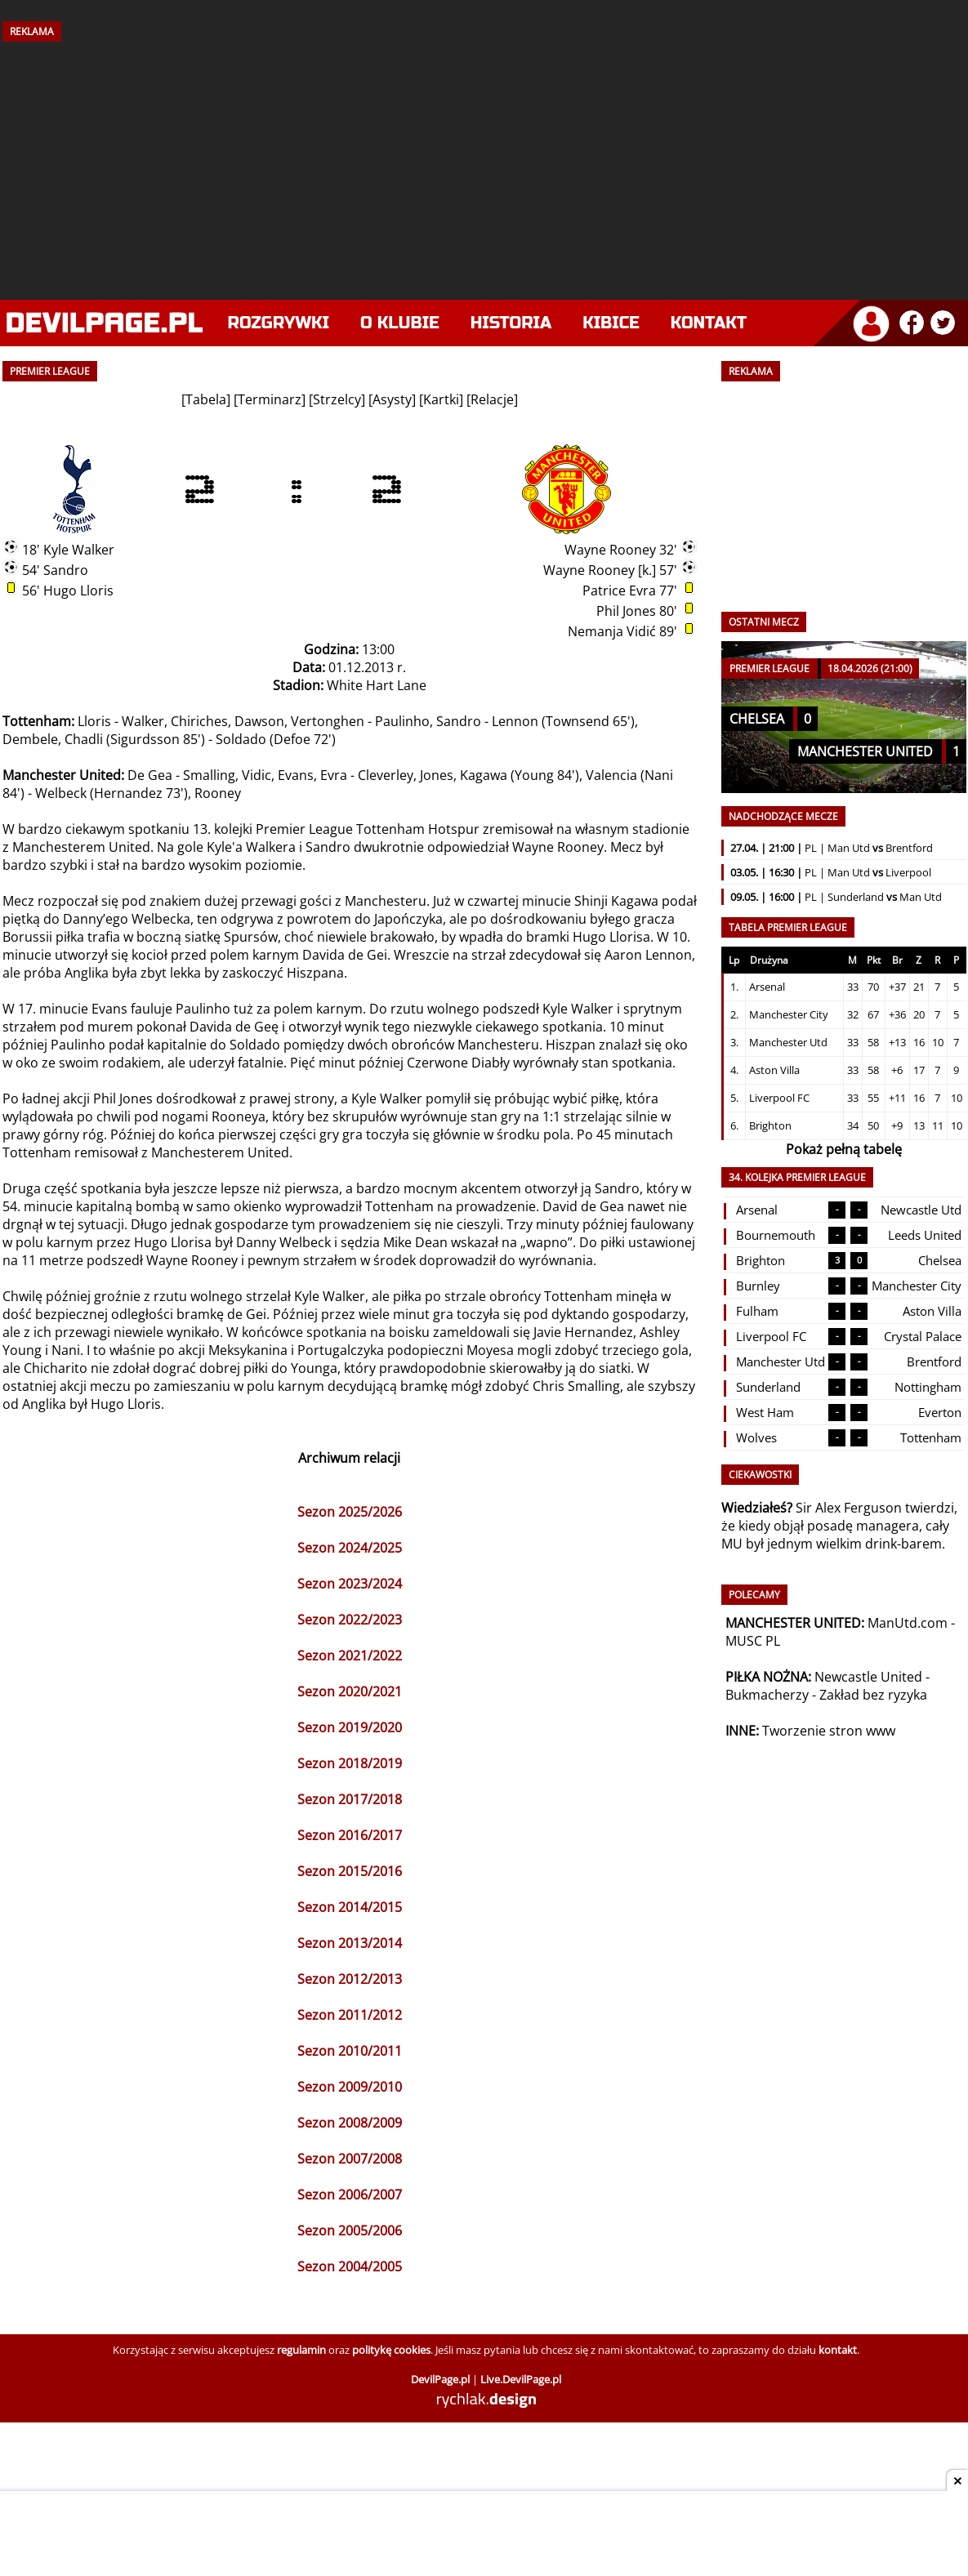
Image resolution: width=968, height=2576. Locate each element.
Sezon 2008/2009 (349, 2123)
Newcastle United (868, 1677)
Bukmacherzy (767, 1695)
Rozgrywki (279, 323)
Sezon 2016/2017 (349, 1835)
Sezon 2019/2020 (349, 1727)
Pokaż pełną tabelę (844, 1149)
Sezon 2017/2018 (349, 1799)
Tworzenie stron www (828, 1731)
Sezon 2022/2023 (349, 1620)
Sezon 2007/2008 (349, 2159)
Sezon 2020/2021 (349, 1691)
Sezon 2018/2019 (349, 1763)
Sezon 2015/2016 (349, 1871)
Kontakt (709, 323)
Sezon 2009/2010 (349, 2087)
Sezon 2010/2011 (349, 2051)
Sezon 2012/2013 (349, 1979)
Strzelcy (337, 399)
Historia (511, 323)
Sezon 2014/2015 (349, 1907)
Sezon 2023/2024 (349, 1584)
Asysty (392, 399)
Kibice (611, 323)
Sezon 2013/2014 (349, 1943)
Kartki (441, 399)
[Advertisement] (484, 165)
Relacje (492, 399)
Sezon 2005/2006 (349, 2231)
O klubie (399, 323)
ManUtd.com (908, 1623)
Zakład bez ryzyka (873, 1695)
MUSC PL (752, 1641)
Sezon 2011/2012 (349, 2015)
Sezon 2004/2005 (349, 2266)
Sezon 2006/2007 (349, 2195)
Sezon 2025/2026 (349, 1512)
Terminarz (269, 399)
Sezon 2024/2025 (349, 1548)
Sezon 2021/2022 (349, 1656)
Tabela (205, 399)
